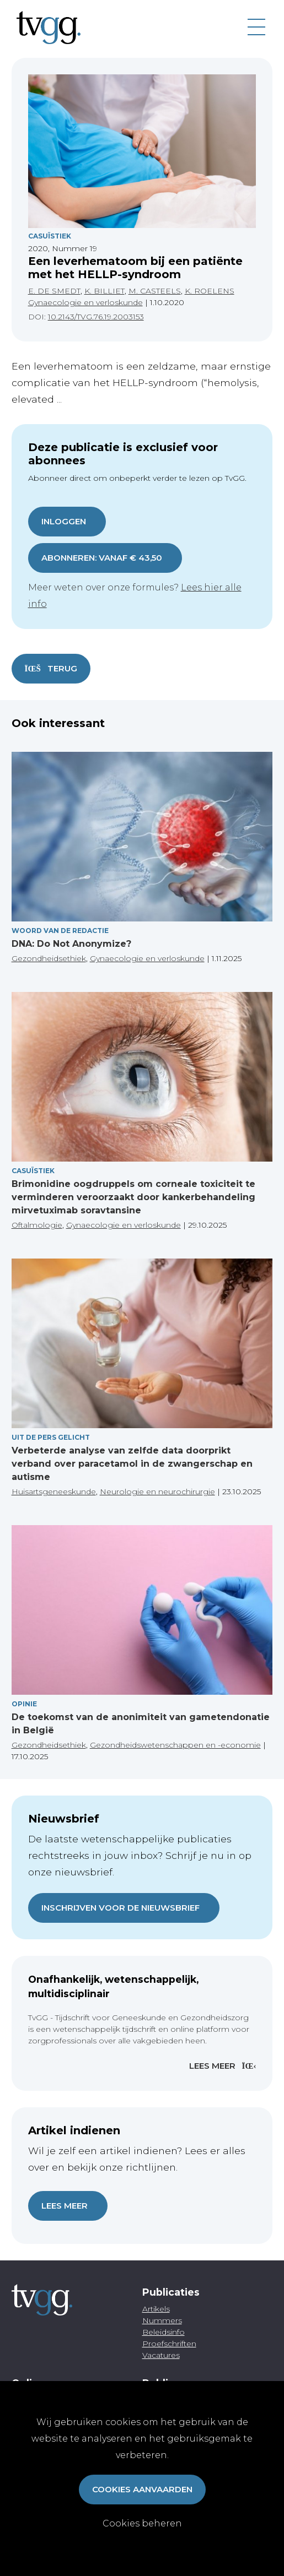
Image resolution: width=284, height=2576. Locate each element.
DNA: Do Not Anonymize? (71, 944)
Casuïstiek (49, 236)
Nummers (162, 2320)
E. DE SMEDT (54, 291)
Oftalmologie (37, 1225)
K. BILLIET (104, 291)
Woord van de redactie (60, 930)
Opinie (24, 1704)
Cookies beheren (142, 2523)
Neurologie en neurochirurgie (157, 1491)
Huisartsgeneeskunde (54, 1491)
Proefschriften (169, 2344)
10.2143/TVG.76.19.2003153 (96, 317)
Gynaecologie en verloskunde (85, 302)
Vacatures (161, 2355)
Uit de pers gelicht (51, 1437)
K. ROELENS (209, 291)
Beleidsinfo (163, 2332)
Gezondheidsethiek (49, 958)
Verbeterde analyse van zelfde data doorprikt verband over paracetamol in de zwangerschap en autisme (132, 1463)
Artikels (156, 2309)
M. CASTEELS (154, 291)
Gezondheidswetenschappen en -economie (175, 1745)
